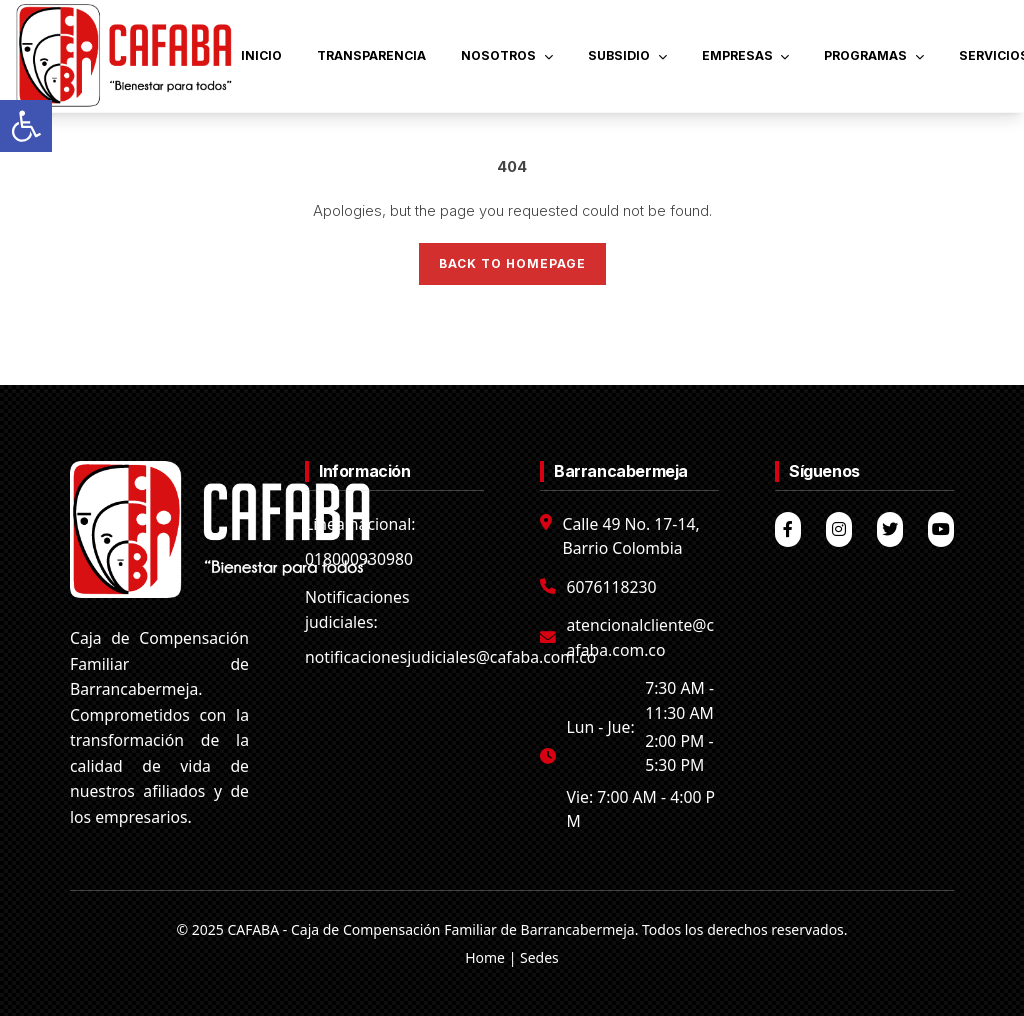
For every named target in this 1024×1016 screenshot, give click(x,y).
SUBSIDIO (627, 55)
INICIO (261, 55)
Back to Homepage (512, 263)
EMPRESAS (746, 55)
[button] (26, 126)
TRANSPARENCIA (371, 55)
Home (485, 957)
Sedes (539, 957)
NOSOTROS (507, 55)
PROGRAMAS (874, 55)
